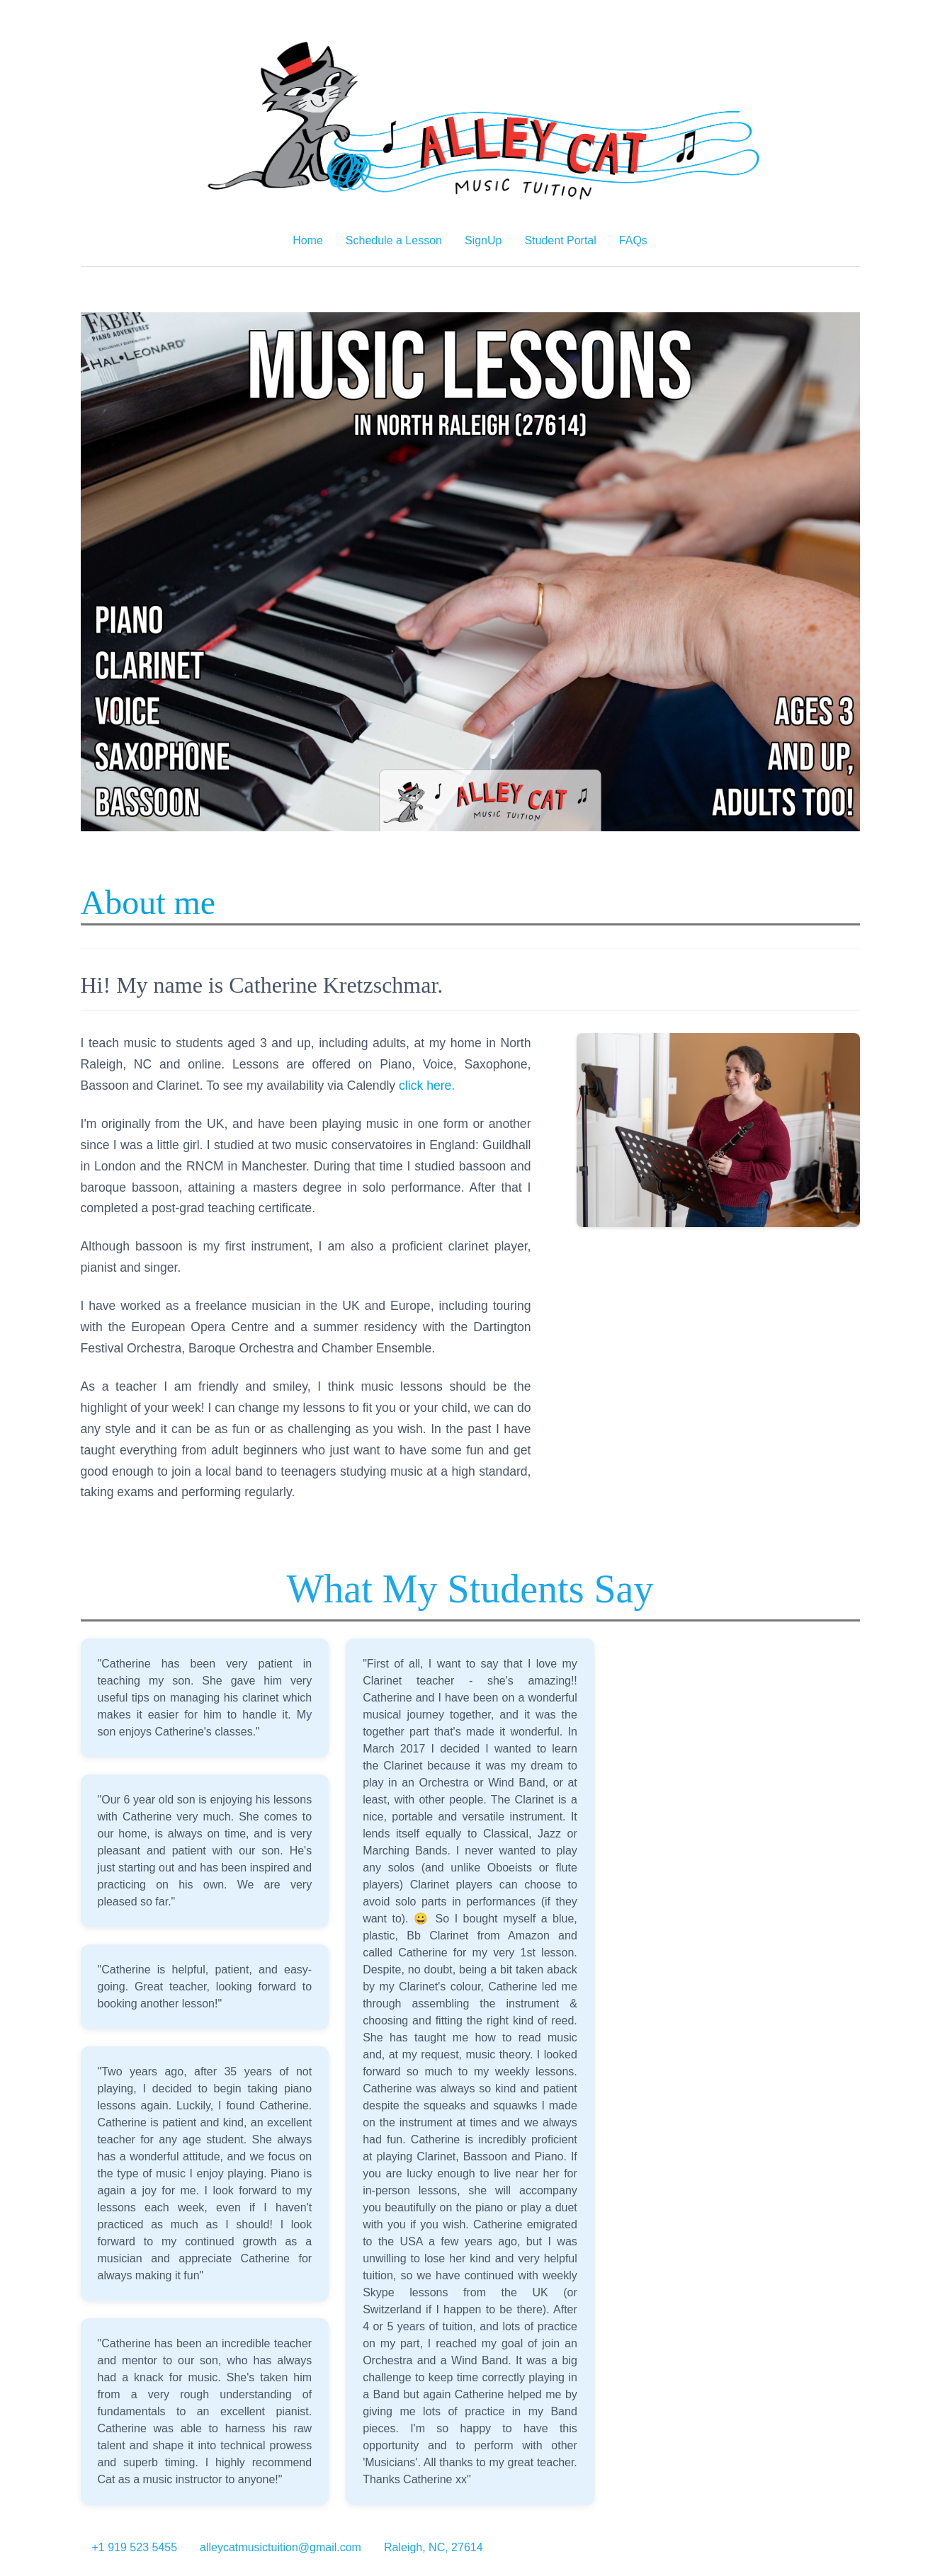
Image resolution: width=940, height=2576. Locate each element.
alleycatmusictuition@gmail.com (280, 2547)
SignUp (483, 240)
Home (308, 240)
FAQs (633, 240)
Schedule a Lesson (394, 240)
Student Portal (560, 240)
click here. (427, 1085)
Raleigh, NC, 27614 (433, 2547)
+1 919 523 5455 (135, 2547)
